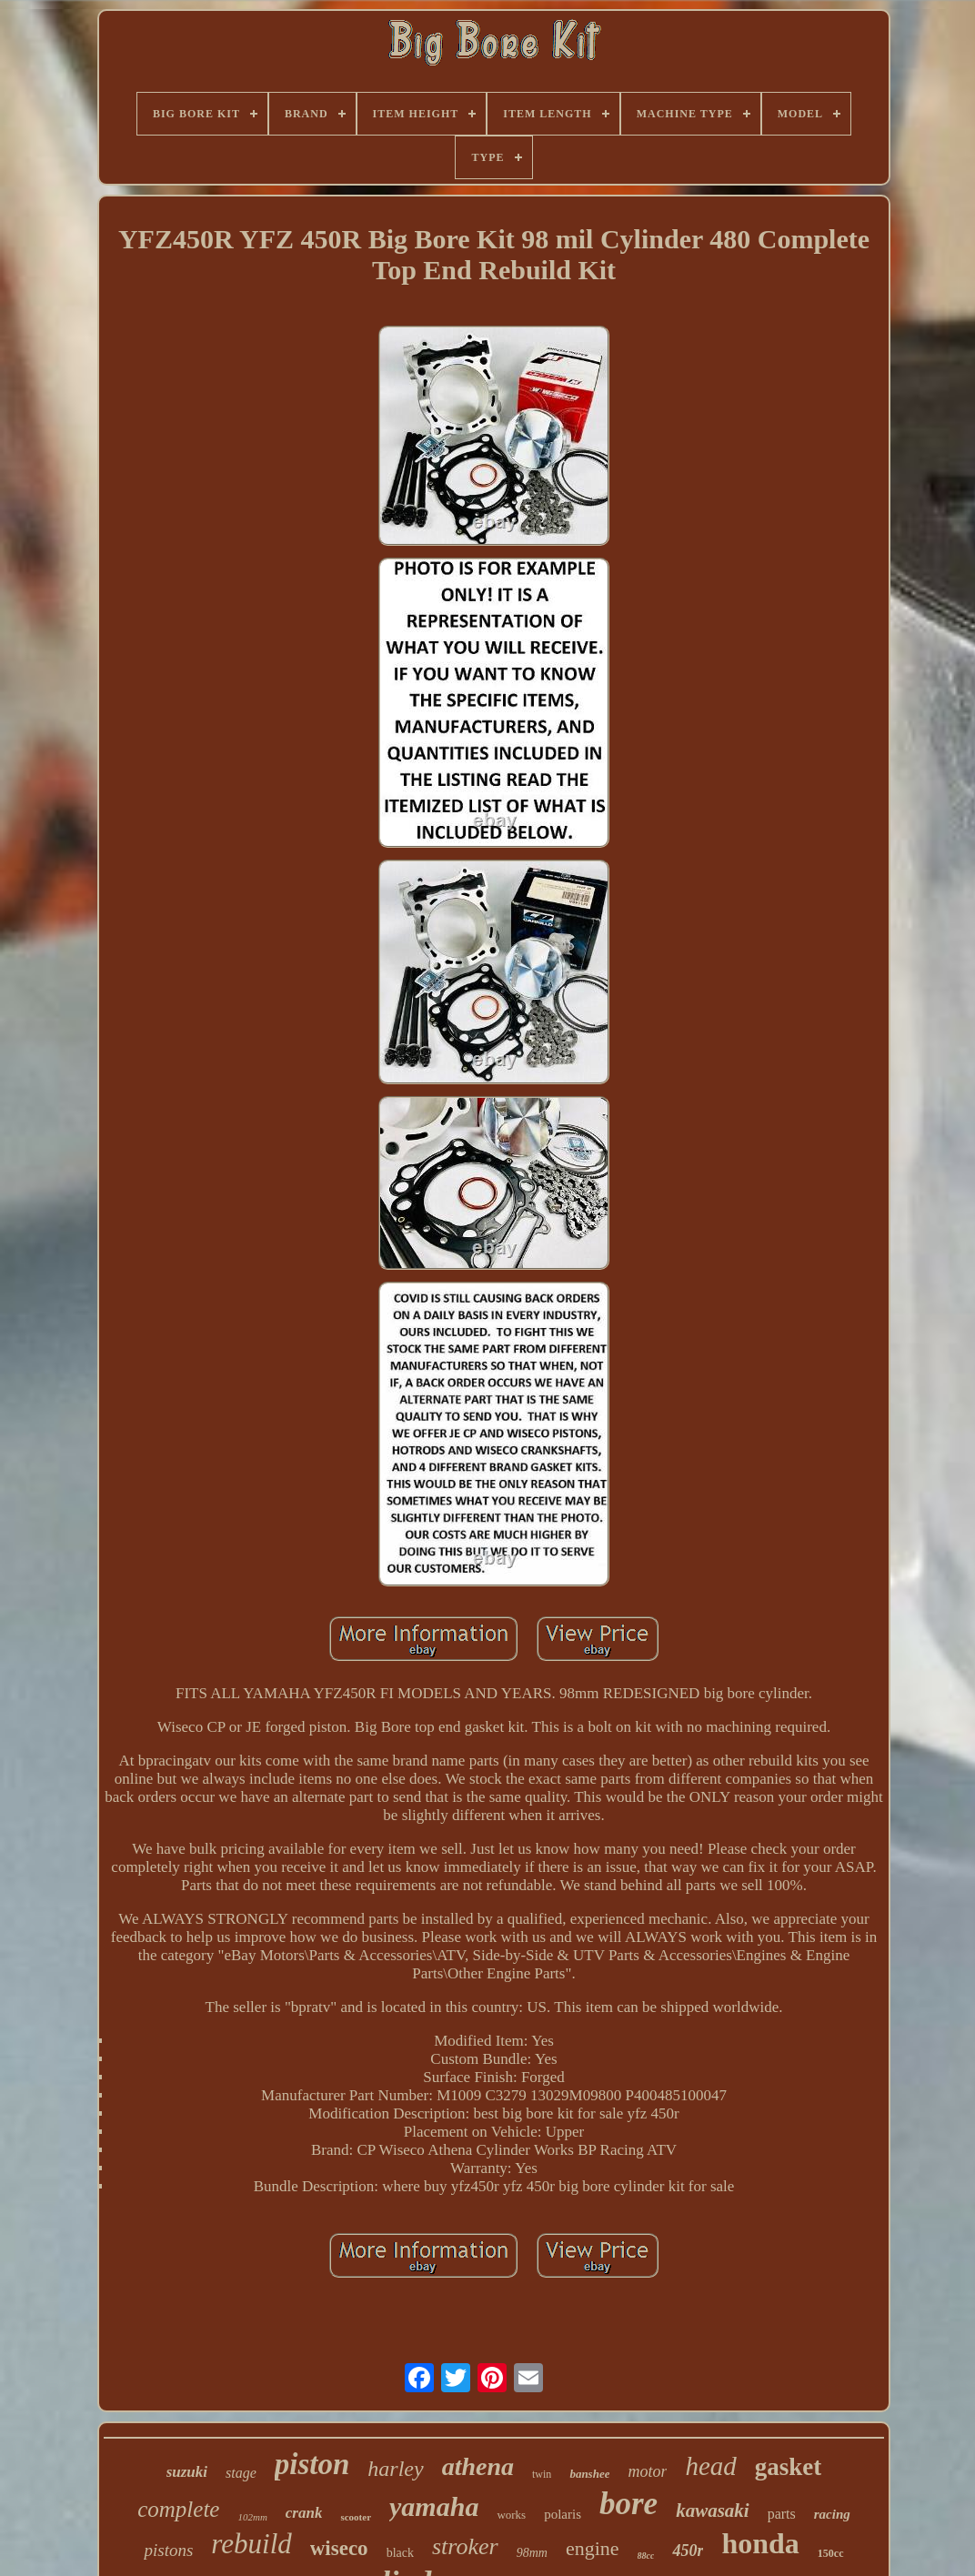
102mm (251, 2516)
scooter (355, 2516)
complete (178, 2509)
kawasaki (712, 2510)
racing (832, 2514)
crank (304, 2512)
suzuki (186, 2471)
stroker (465, 2546)
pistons (168, 2550)
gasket (788, 2466)
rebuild (251, 2544)
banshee (589, 2473)
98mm (532, 2553)
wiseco (339, 2548)
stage (241, 2472)
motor (647, 2471)
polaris (562, 2514)
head (710, 2465)
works (511, 2514)
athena (478, 2466)
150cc (831, 2553)
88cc (646, 2556)
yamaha (433, 2506)
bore (628, 2503)
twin (541, 2474)
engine (592, 2548)
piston (312, 2464)
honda (760, 2543)
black (400, 2553)
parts (782, 2513)
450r (687, 2550)
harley (395, 2468)
